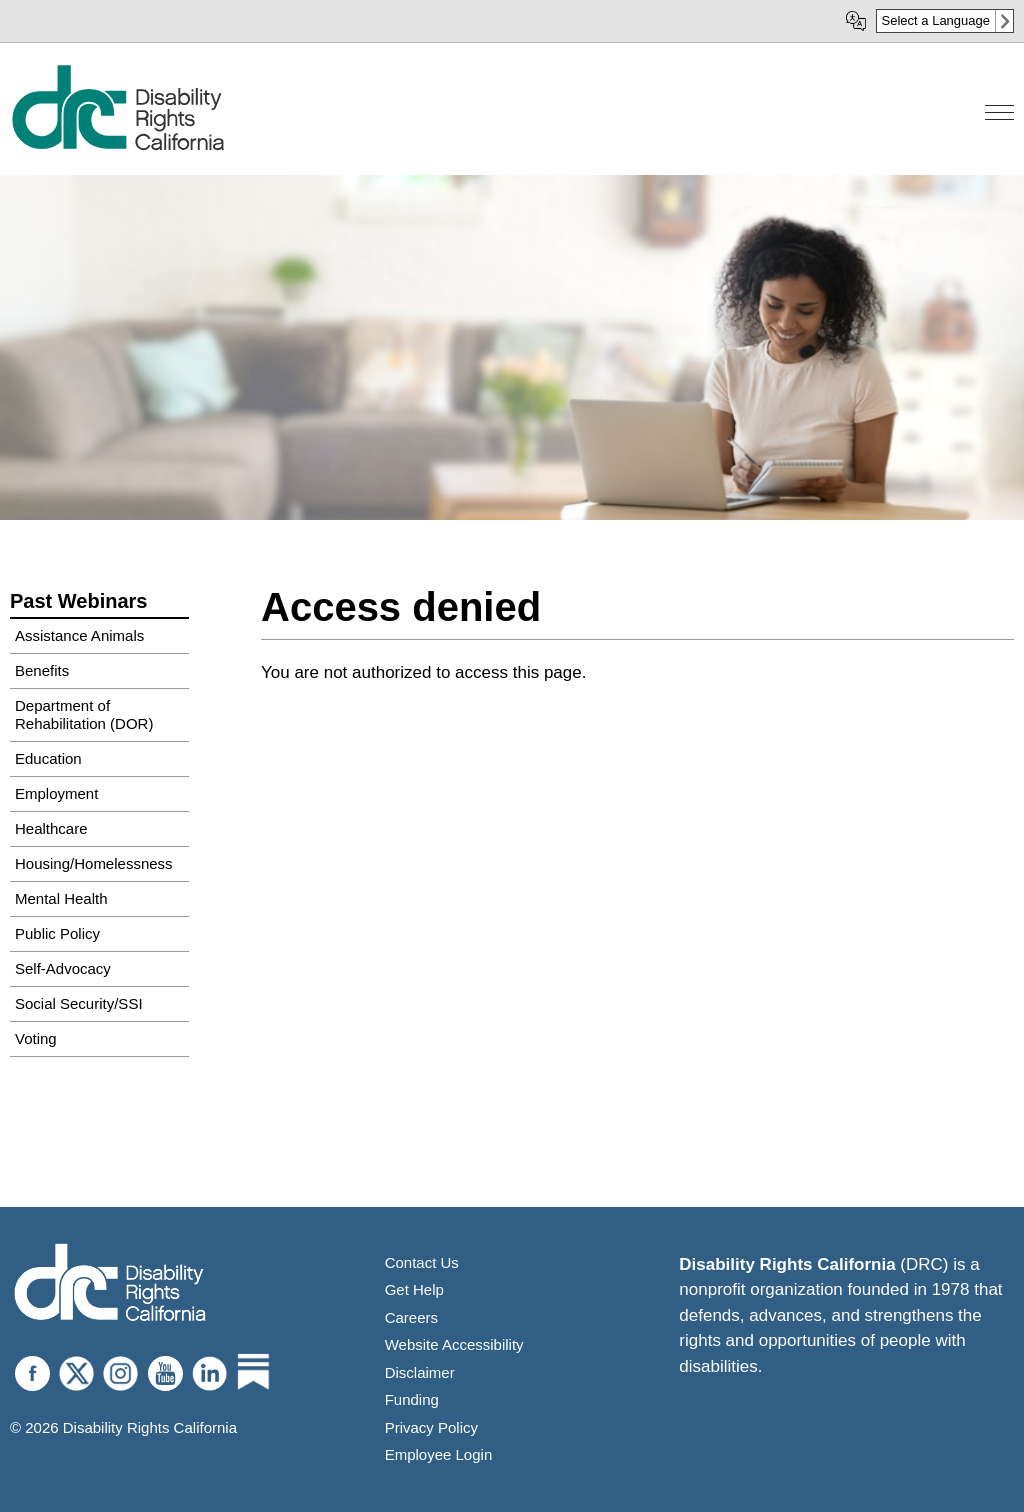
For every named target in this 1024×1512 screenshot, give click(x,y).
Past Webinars (78, 601)
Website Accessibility (454, 1344)
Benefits (42, 670)
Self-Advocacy (63, 968)
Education (48, 758)
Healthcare (51, 828)
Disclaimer (420, 1372)
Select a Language (936, 20)
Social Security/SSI (79, 1003)
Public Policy (57, 933)
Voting (36, 1038)
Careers (411, 1317)
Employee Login (439, 1454)
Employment (56, 793)
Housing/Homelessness (94, 863)
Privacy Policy (431, 1427)
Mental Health (61, 898)
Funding (412, 1399)
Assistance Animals (79, 635)
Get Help (414, 1289)
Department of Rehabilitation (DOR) (84, 714)
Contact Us (422, 1262)
